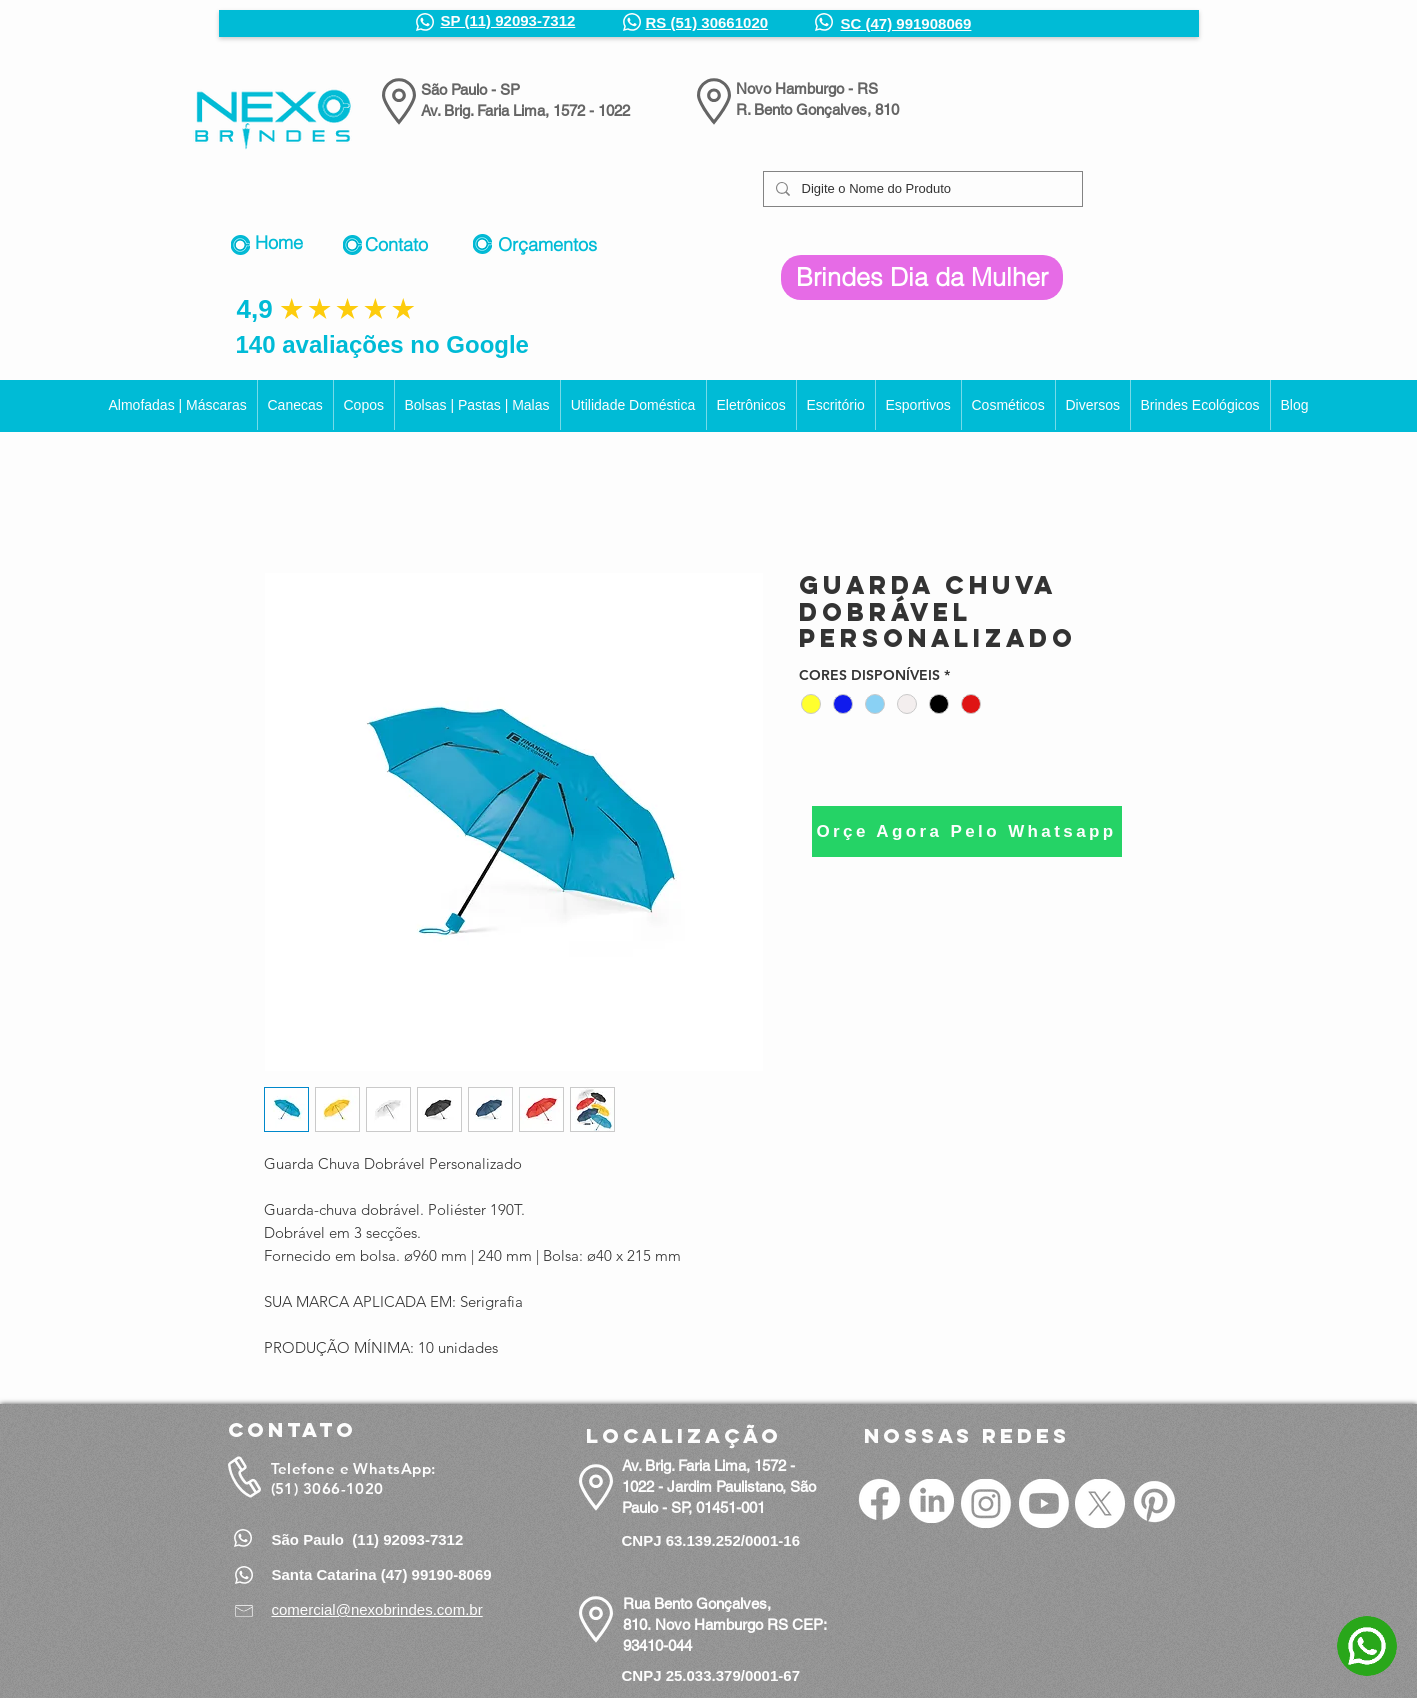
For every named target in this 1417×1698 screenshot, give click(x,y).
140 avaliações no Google (382, 344)
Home (279, 242)
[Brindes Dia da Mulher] (922, 277)
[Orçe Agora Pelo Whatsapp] (967, 831)
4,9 (255, 309)
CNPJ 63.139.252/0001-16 (711, 1540)
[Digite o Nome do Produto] (921, 189)
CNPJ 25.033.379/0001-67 (711, 1675)
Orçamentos (547, 244)
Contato (396, 244)
